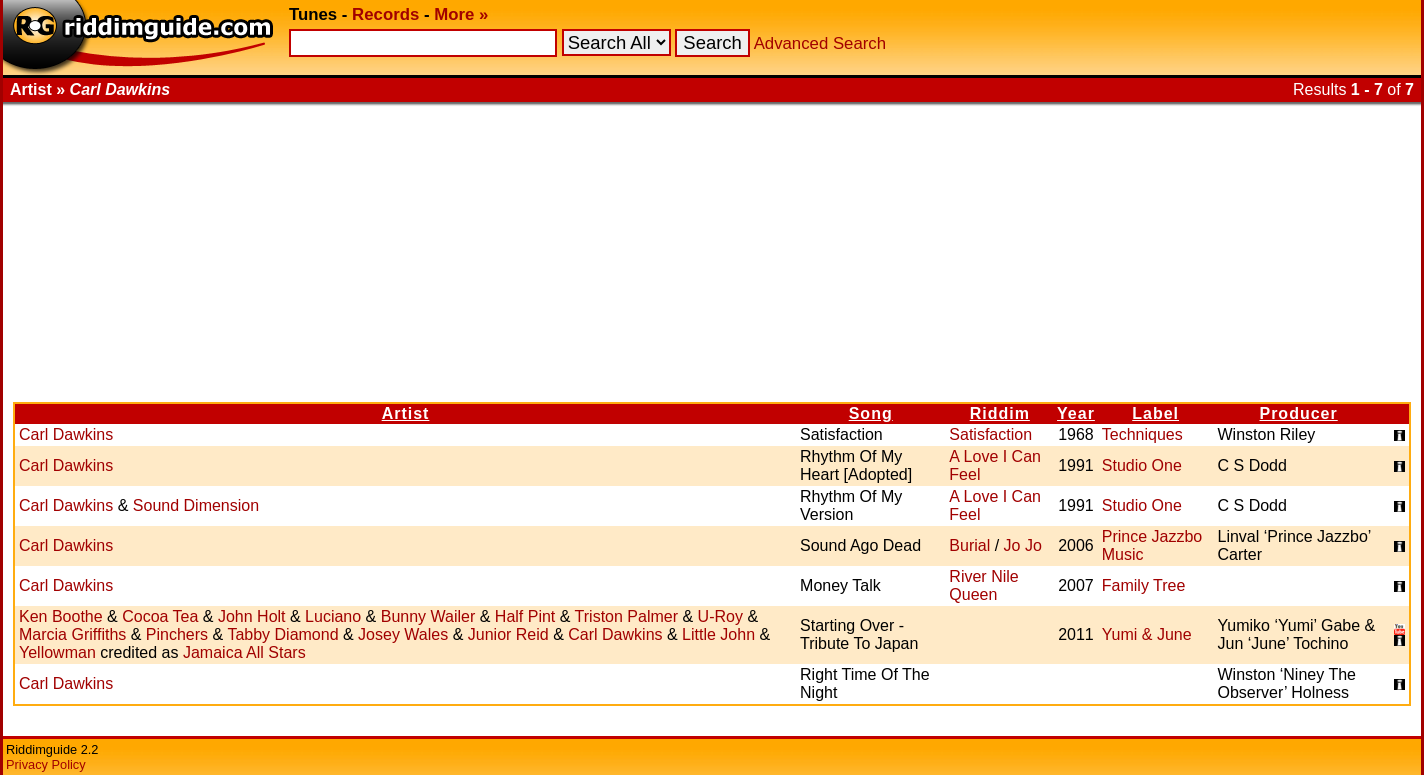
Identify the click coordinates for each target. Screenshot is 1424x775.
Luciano (333, 616)
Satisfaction (990, 434)
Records (385, 14)
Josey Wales (403, 634)
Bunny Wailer (428, 616)
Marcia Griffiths (72, 634)
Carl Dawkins (66, 434)
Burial (969, 545)
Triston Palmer (626, 616)
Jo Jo (1023, 545)
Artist (406, 413)
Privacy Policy (46, 764)
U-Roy (720, 616)
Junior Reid (508, 634)
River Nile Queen (983, 585)
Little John (718, 634)
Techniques (1142, 434)
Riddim (1000, 413)
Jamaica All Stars (244, 652)
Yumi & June (1147, 634)
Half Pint (525, 616)
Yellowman (57, 652)
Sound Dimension (196, 505)
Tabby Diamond (282, 634)
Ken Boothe (61, 616)
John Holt (252, 616)
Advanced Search (820, 43)
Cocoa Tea (160, 616)
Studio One (1142, 465)
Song (871, 413)
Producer (1298, 413)
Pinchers (177, 634)
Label (1155, 413)
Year (1076, 413)
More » (461, 14)
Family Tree (1144, 585)
